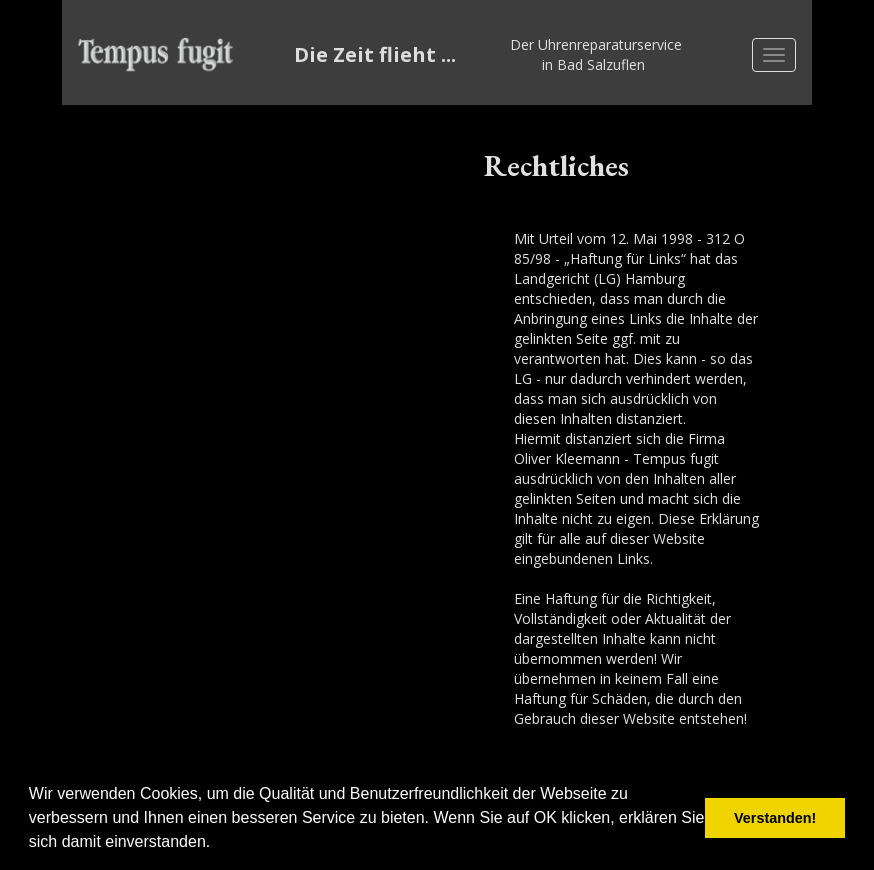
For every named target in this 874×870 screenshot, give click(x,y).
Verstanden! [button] (775, 818)
